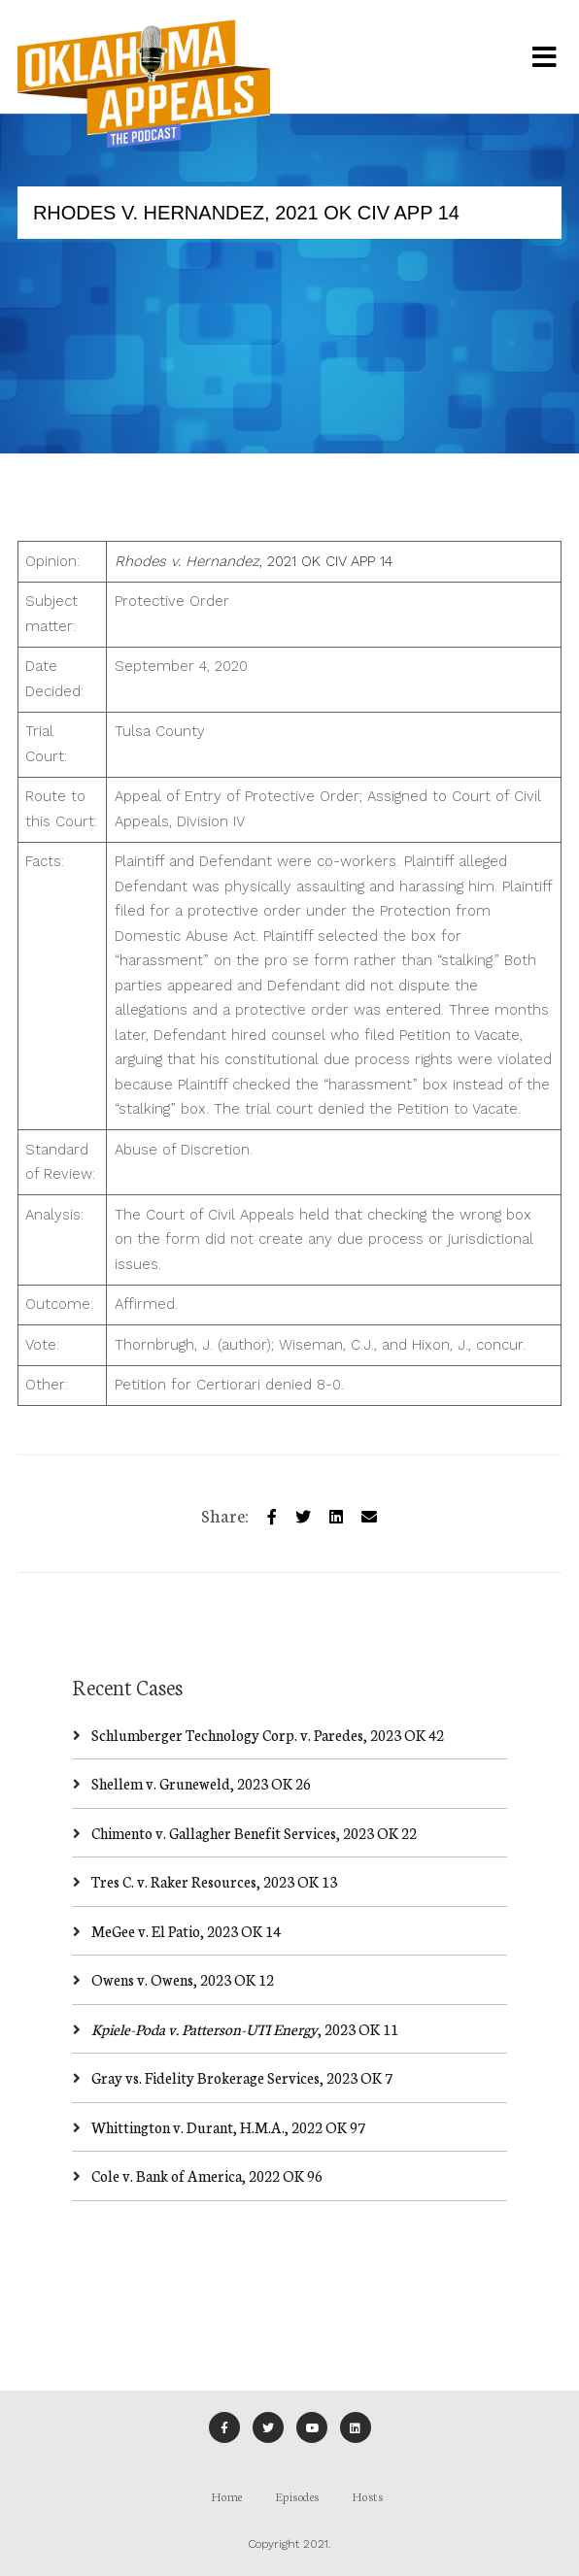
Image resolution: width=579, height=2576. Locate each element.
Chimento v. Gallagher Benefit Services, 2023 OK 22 (254, 1833)
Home (227, 2496)
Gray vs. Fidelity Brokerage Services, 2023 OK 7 (241, 2077)
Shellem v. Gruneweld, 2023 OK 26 (201, 1783)
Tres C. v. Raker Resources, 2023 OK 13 (214, 1881)
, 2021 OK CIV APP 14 (253, 561)
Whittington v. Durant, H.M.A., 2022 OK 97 (228, 2127)
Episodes (297, 2496)
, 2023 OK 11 (244, 2029)
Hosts (368, 2496)
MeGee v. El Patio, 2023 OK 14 (186, 1931)
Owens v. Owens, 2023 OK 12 (182, 1979)
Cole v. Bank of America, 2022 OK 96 (207, 2175)
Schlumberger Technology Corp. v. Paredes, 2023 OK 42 (267, 1734)
